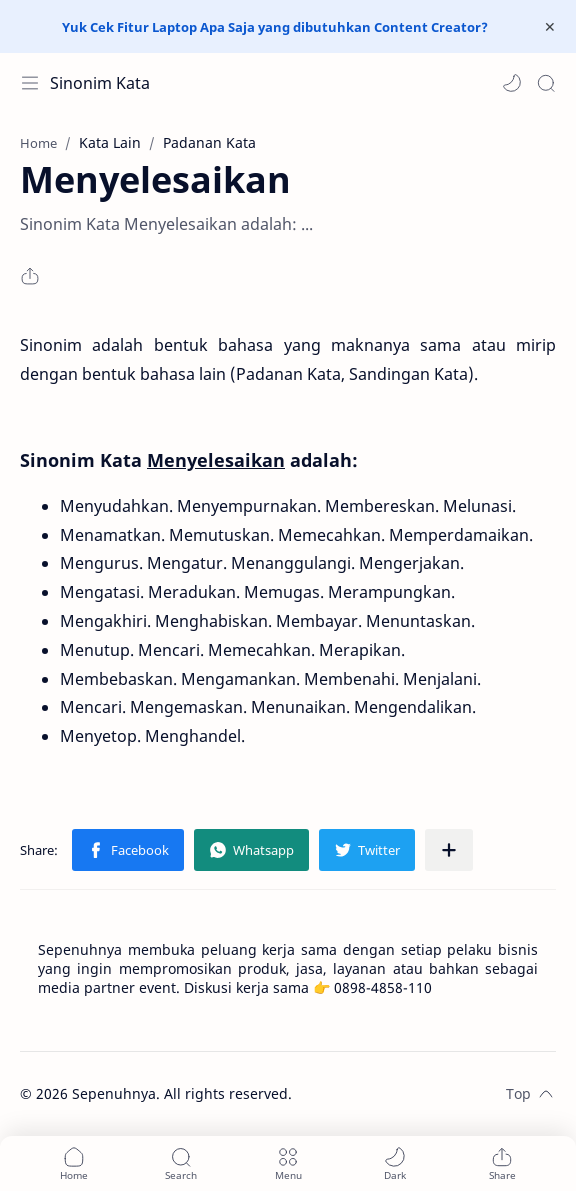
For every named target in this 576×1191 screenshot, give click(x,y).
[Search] (546, 83)
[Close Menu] (550, 27)
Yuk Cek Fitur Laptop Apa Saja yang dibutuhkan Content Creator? (275, 27)
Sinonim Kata (100, 83)
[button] (512, 83)
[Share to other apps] (449, 850)
